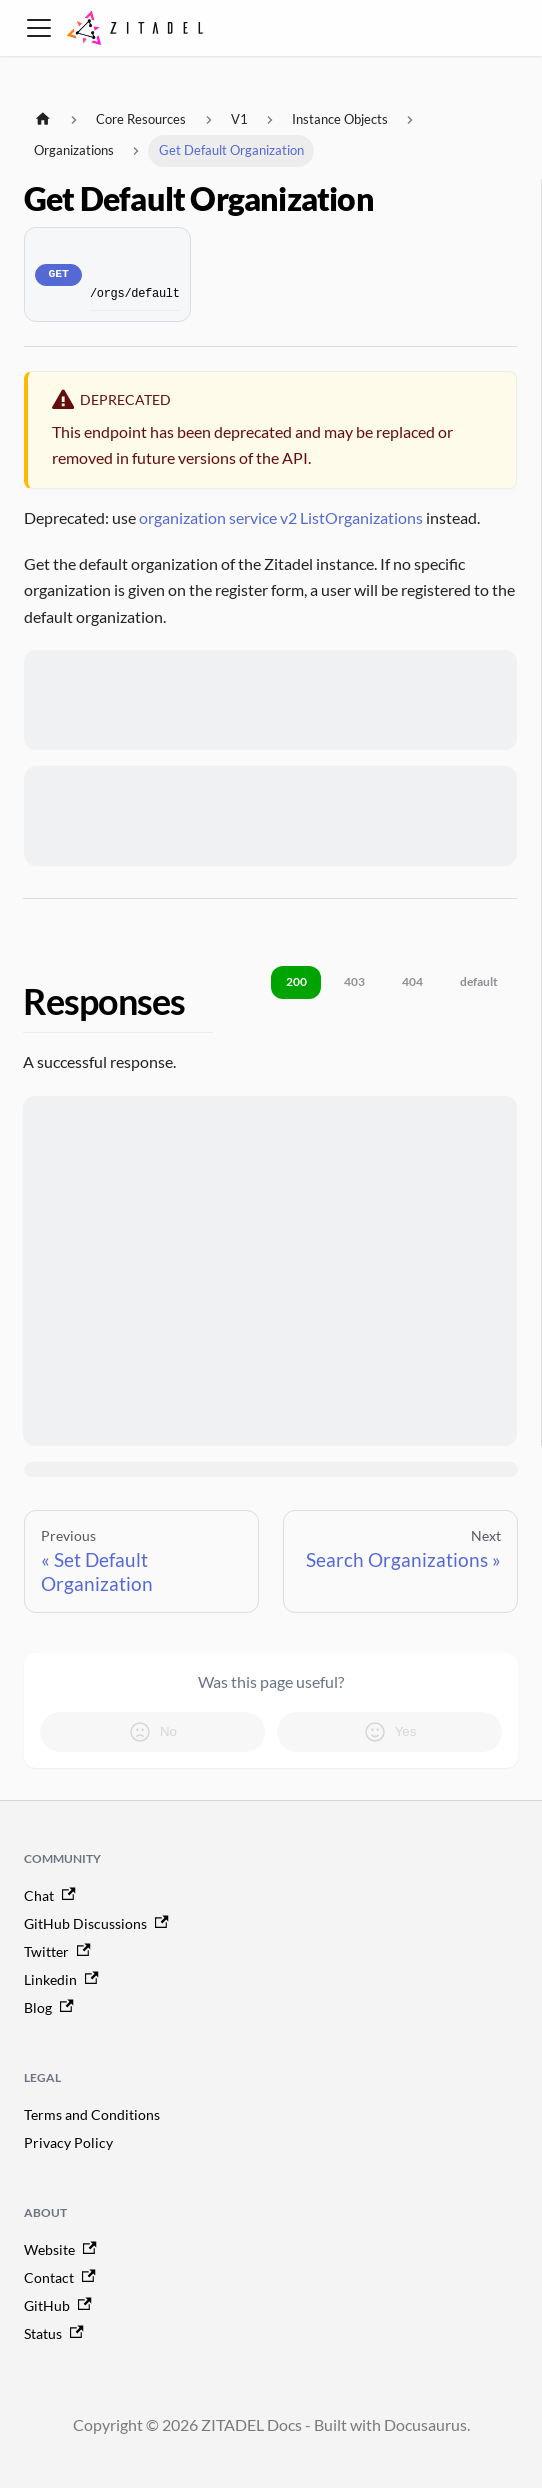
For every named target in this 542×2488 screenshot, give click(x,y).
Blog (49, 2007)
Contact (60, 2277)
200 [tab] (296, 981)
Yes (390, 1732)
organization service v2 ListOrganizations (281, 517)
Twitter (57, 1951)
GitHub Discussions (96, 1923)
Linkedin (61, 1979)
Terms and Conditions (92, 2114)
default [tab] (479, 981)
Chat (50, 1895)
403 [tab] (354, 981)
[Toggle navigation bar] (39, 28)
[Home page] (43, 119)
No (152, 1732)
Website (60, 2249)
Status (54, 2333)
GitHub (58, 2305)
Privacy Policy (68, 2142)
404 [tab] (412, 981)
